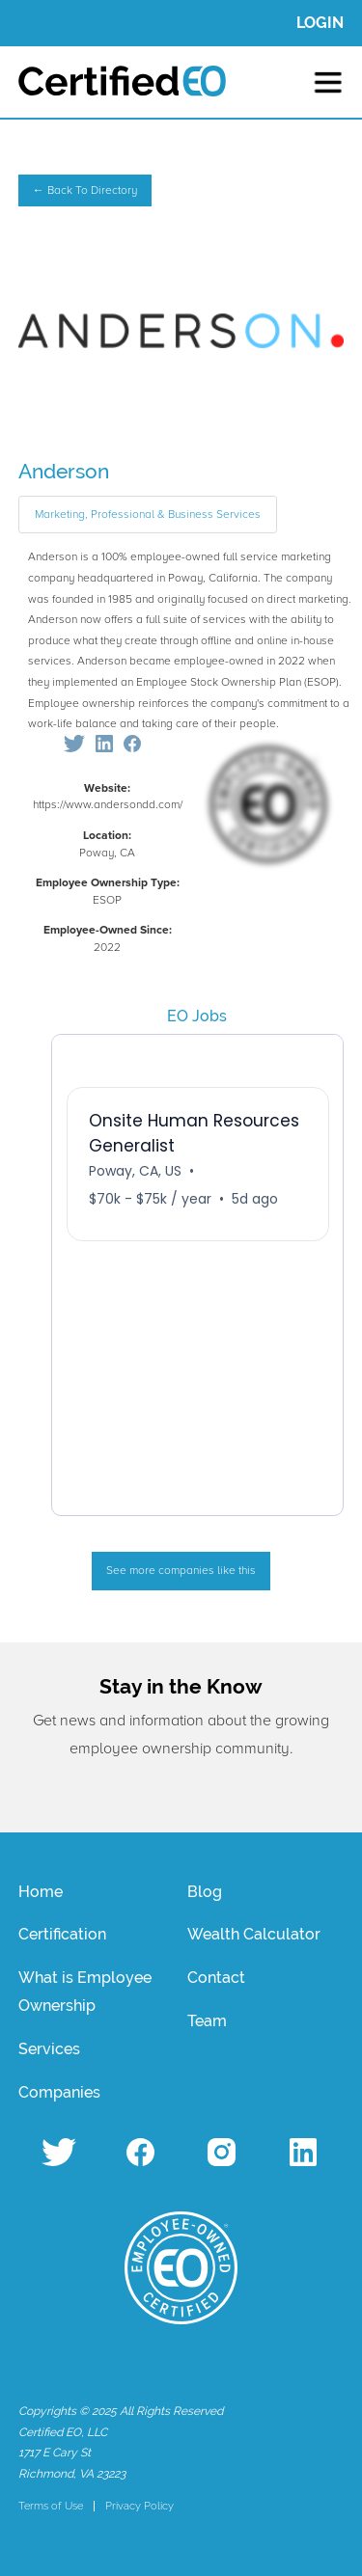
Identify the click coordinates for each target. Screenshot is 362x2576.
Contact (216, 1977)
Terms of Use (50, 2505)
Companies (59, 2092)
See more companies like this (181, 1570)
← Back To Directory (85, 190)
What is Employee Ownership (85, 1991)
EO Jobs (197, 1016)
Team (207, 2021)
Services (49, 2049)
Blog (204, 1892)
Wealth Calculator (253, 1934)
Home (40, 1892)
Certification (62, 1934)
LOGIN (320, 23)
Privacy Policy (139, 2505)
